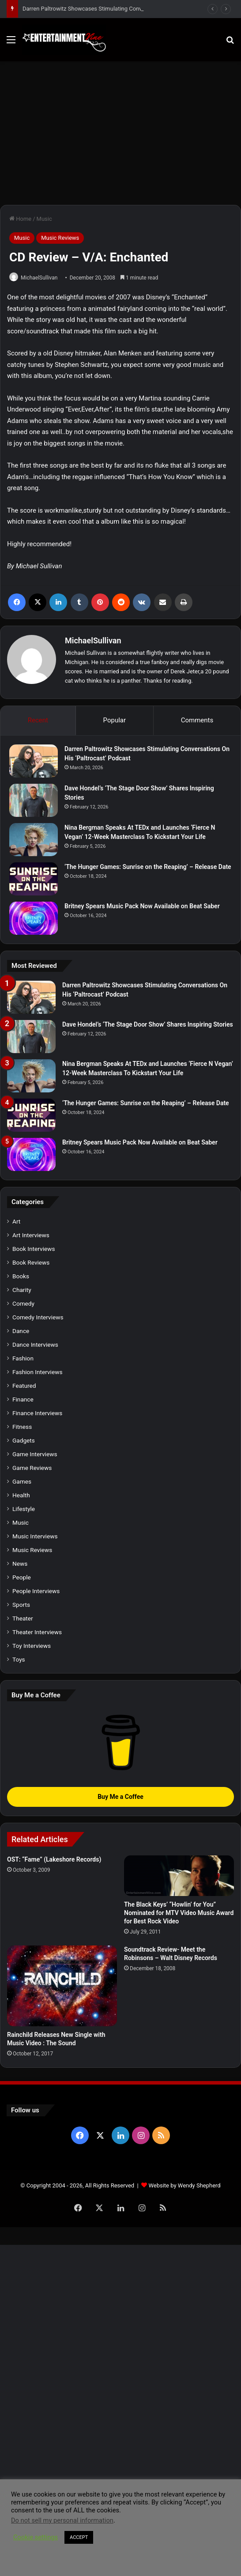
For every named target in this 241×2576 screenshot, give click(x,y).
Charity (21, 1289)
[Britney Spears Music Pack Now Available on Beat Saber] (33, 918)
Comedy (23, 1303)
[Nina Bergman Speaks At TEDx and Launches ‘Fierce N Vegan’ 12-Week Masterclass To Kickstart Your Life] (33, 839)
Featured (24, 1385)
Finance (23, 1399)
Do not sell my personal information (62, 2520)
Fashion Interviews (37, 1371)
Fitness (22, 1426)
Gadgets (23, 1440)
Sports (21, 1604)
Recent (38, 720)
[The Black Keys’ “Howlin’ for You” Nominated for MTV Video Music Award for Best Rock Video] (179, 1875)
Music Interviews (34, 1536)
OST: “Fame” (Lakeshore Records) (54, 1859)
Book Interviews (33, 1248)
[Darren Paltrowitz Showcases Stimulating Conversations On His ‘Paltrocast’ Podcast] (33, 761)
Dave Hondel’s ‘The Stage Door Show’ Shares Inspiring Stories (147, 1024)
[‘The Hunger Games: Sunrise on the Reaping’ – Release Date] (33, 878)
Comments (197, 720)
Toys (18, 1659)
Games (21, 1481)
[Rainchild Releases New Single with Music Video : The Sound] (62, 1985)
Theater (22, 1618)
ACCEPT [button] (79, 2537)
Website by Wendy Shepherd (184, 2185)
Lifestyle (23, 1508)
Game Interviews (34, 1454)
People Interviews (36, 1590)
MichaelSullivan (39, 278)
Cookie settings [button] (35, 2537)
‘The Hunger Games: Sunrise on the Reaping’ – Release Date (147, 866)
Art (16, 1221)
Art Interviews (30, 1235)
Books (20, 1276)
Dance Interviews (35, 1344)
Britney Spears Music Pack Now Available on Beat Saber (142, 906)
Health (21, 1495)
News (19, 1563)
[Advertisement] (120, 136)
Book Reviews (30, 1262)
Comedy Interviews (38, 1317)
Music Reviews (60, 237)
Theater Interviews (37, 1631)
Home (20, 218)
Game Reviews (32, 1467)
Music (44, 218)
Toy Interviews (31, 1645)
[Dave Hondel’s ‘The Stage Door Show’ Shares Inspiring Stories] (33, 800)
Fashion (23, 1358)
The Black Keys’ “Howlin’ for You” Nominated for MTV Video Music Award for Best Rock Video (178, 1913)
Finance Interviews (37, 1412)
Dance (20, 1330)
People (21, 1577)
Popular (114, 720)
